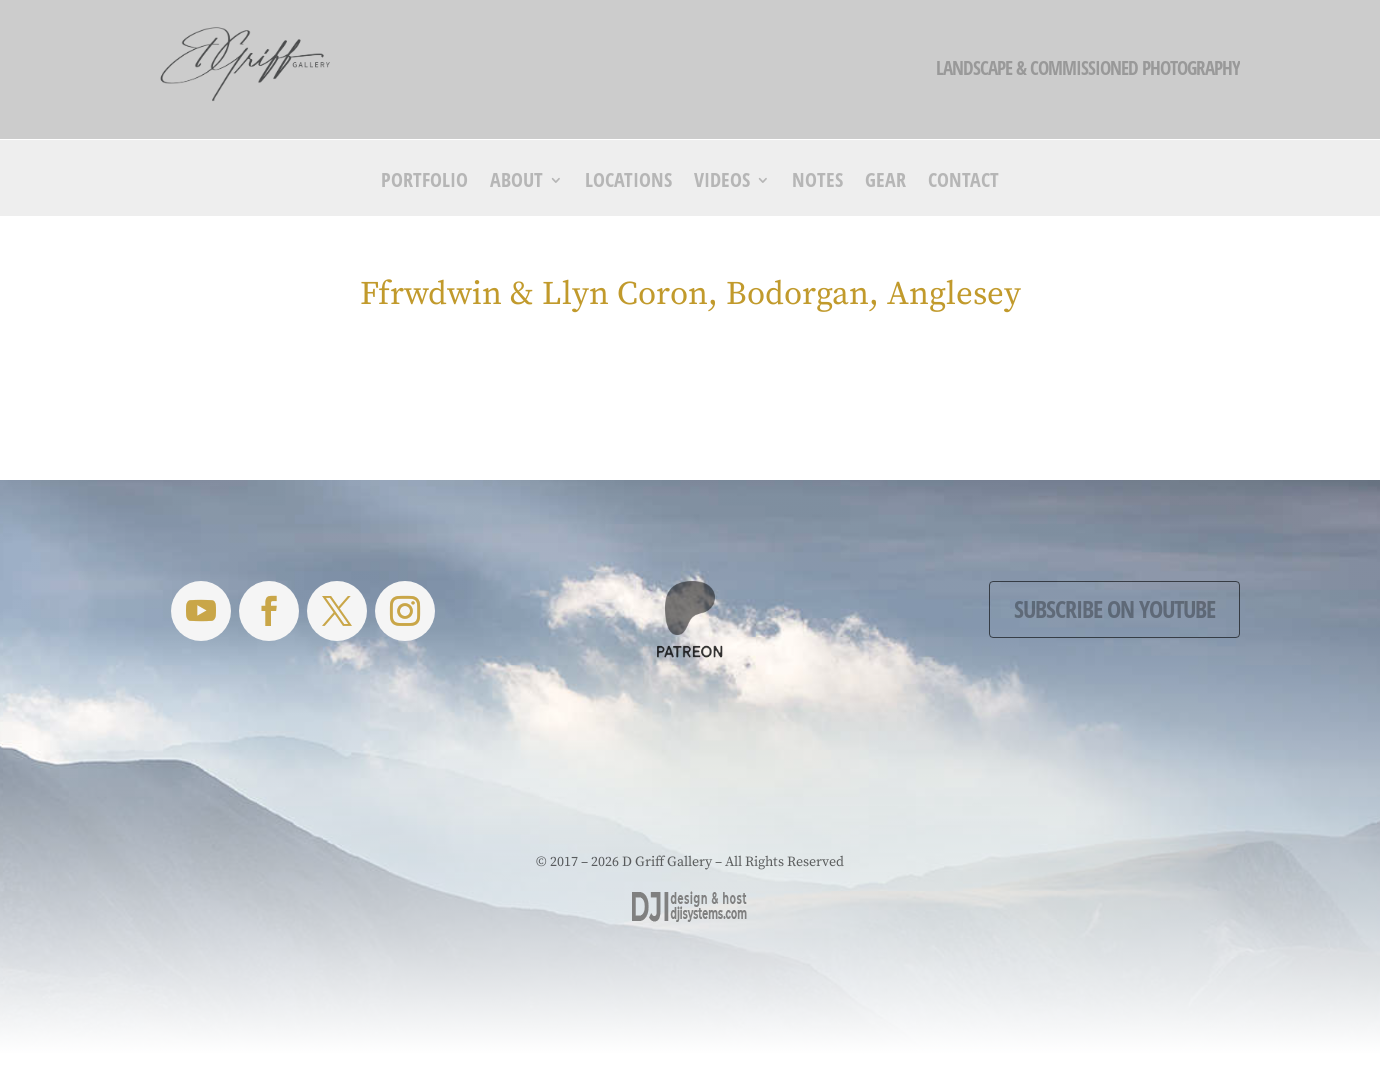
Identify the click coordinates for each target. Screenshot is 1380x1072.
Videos (722, 183)
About (516, 183)
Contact (963, 183)
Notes (817, 183)
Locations (628, 183)
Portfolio (424, 183)
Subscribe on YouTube (1114, 608)
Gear (885, 183)
